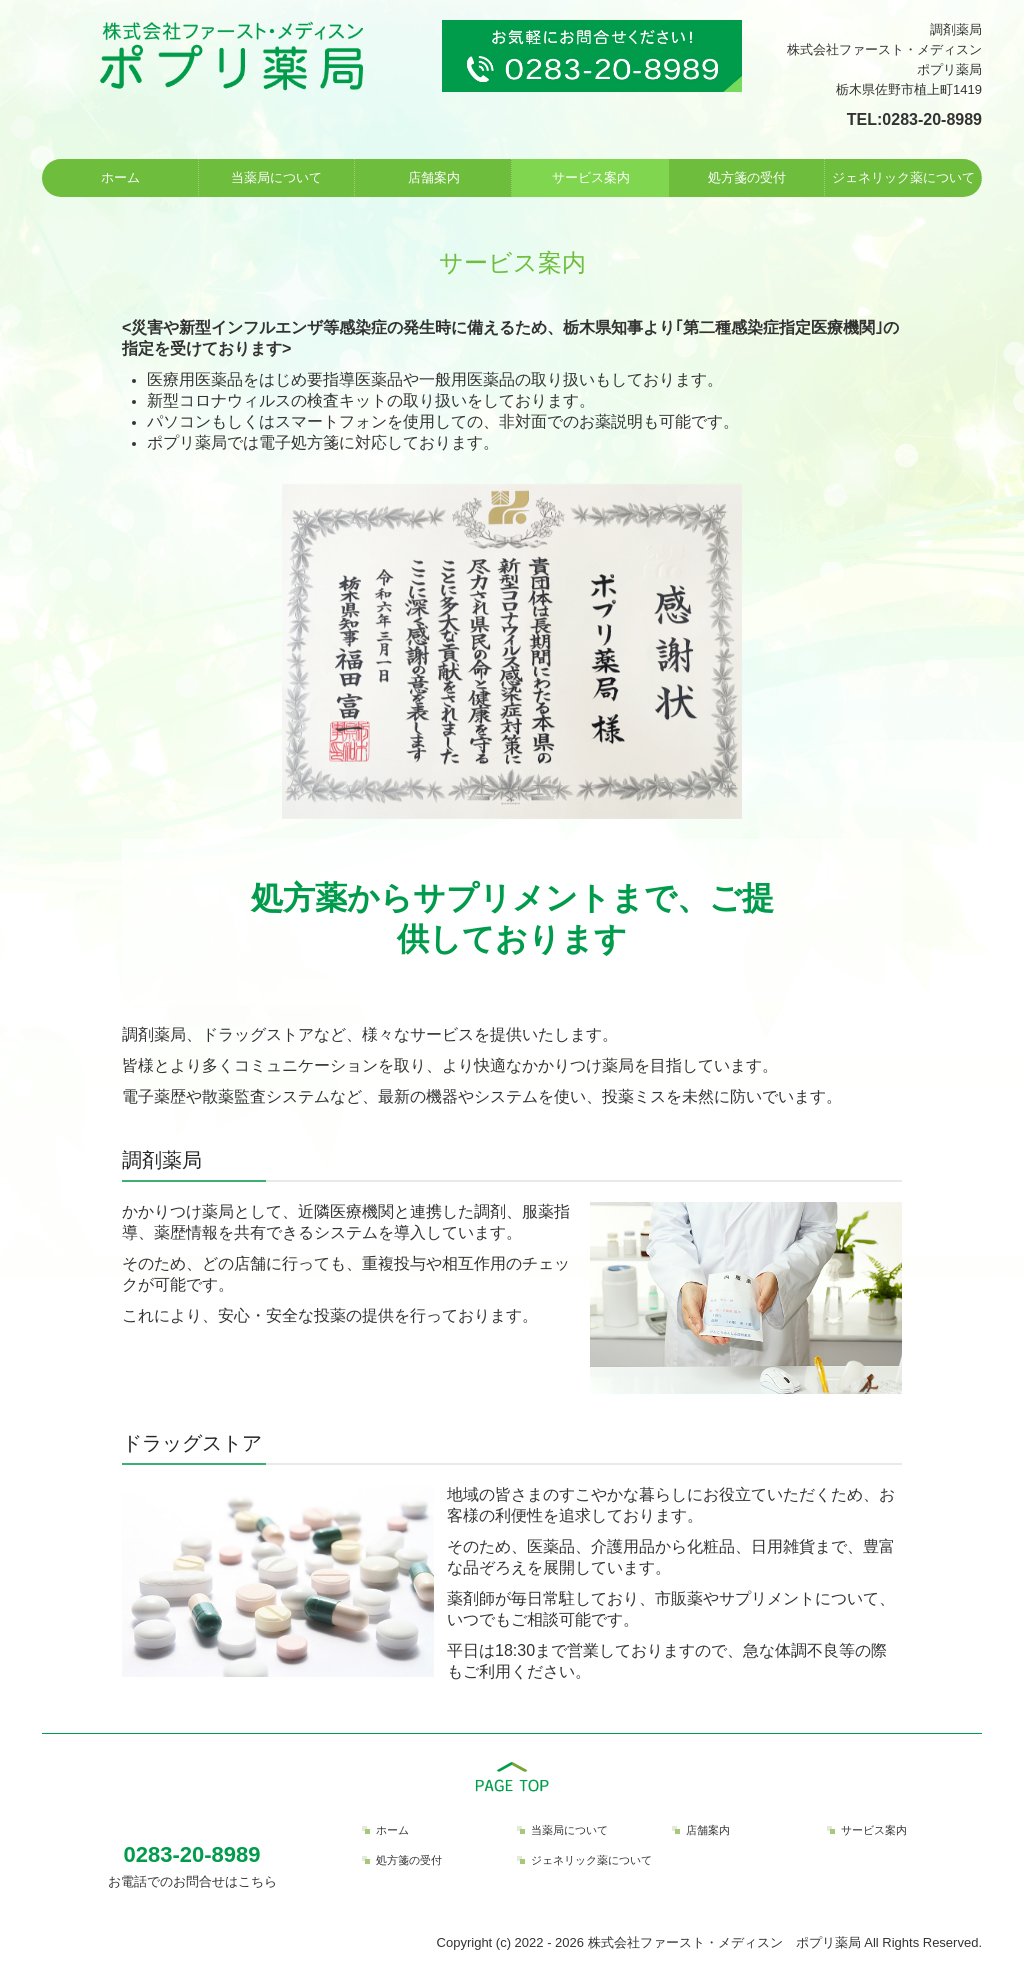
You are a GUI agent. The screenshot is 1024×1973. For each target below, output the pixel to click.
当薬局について (276, 177)
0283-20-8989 (932, 119)
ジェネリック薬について (903, 177)
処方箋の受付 (747, 177)
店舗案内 (434, 177)
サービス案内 (591, 177)
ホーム (120, 177)
